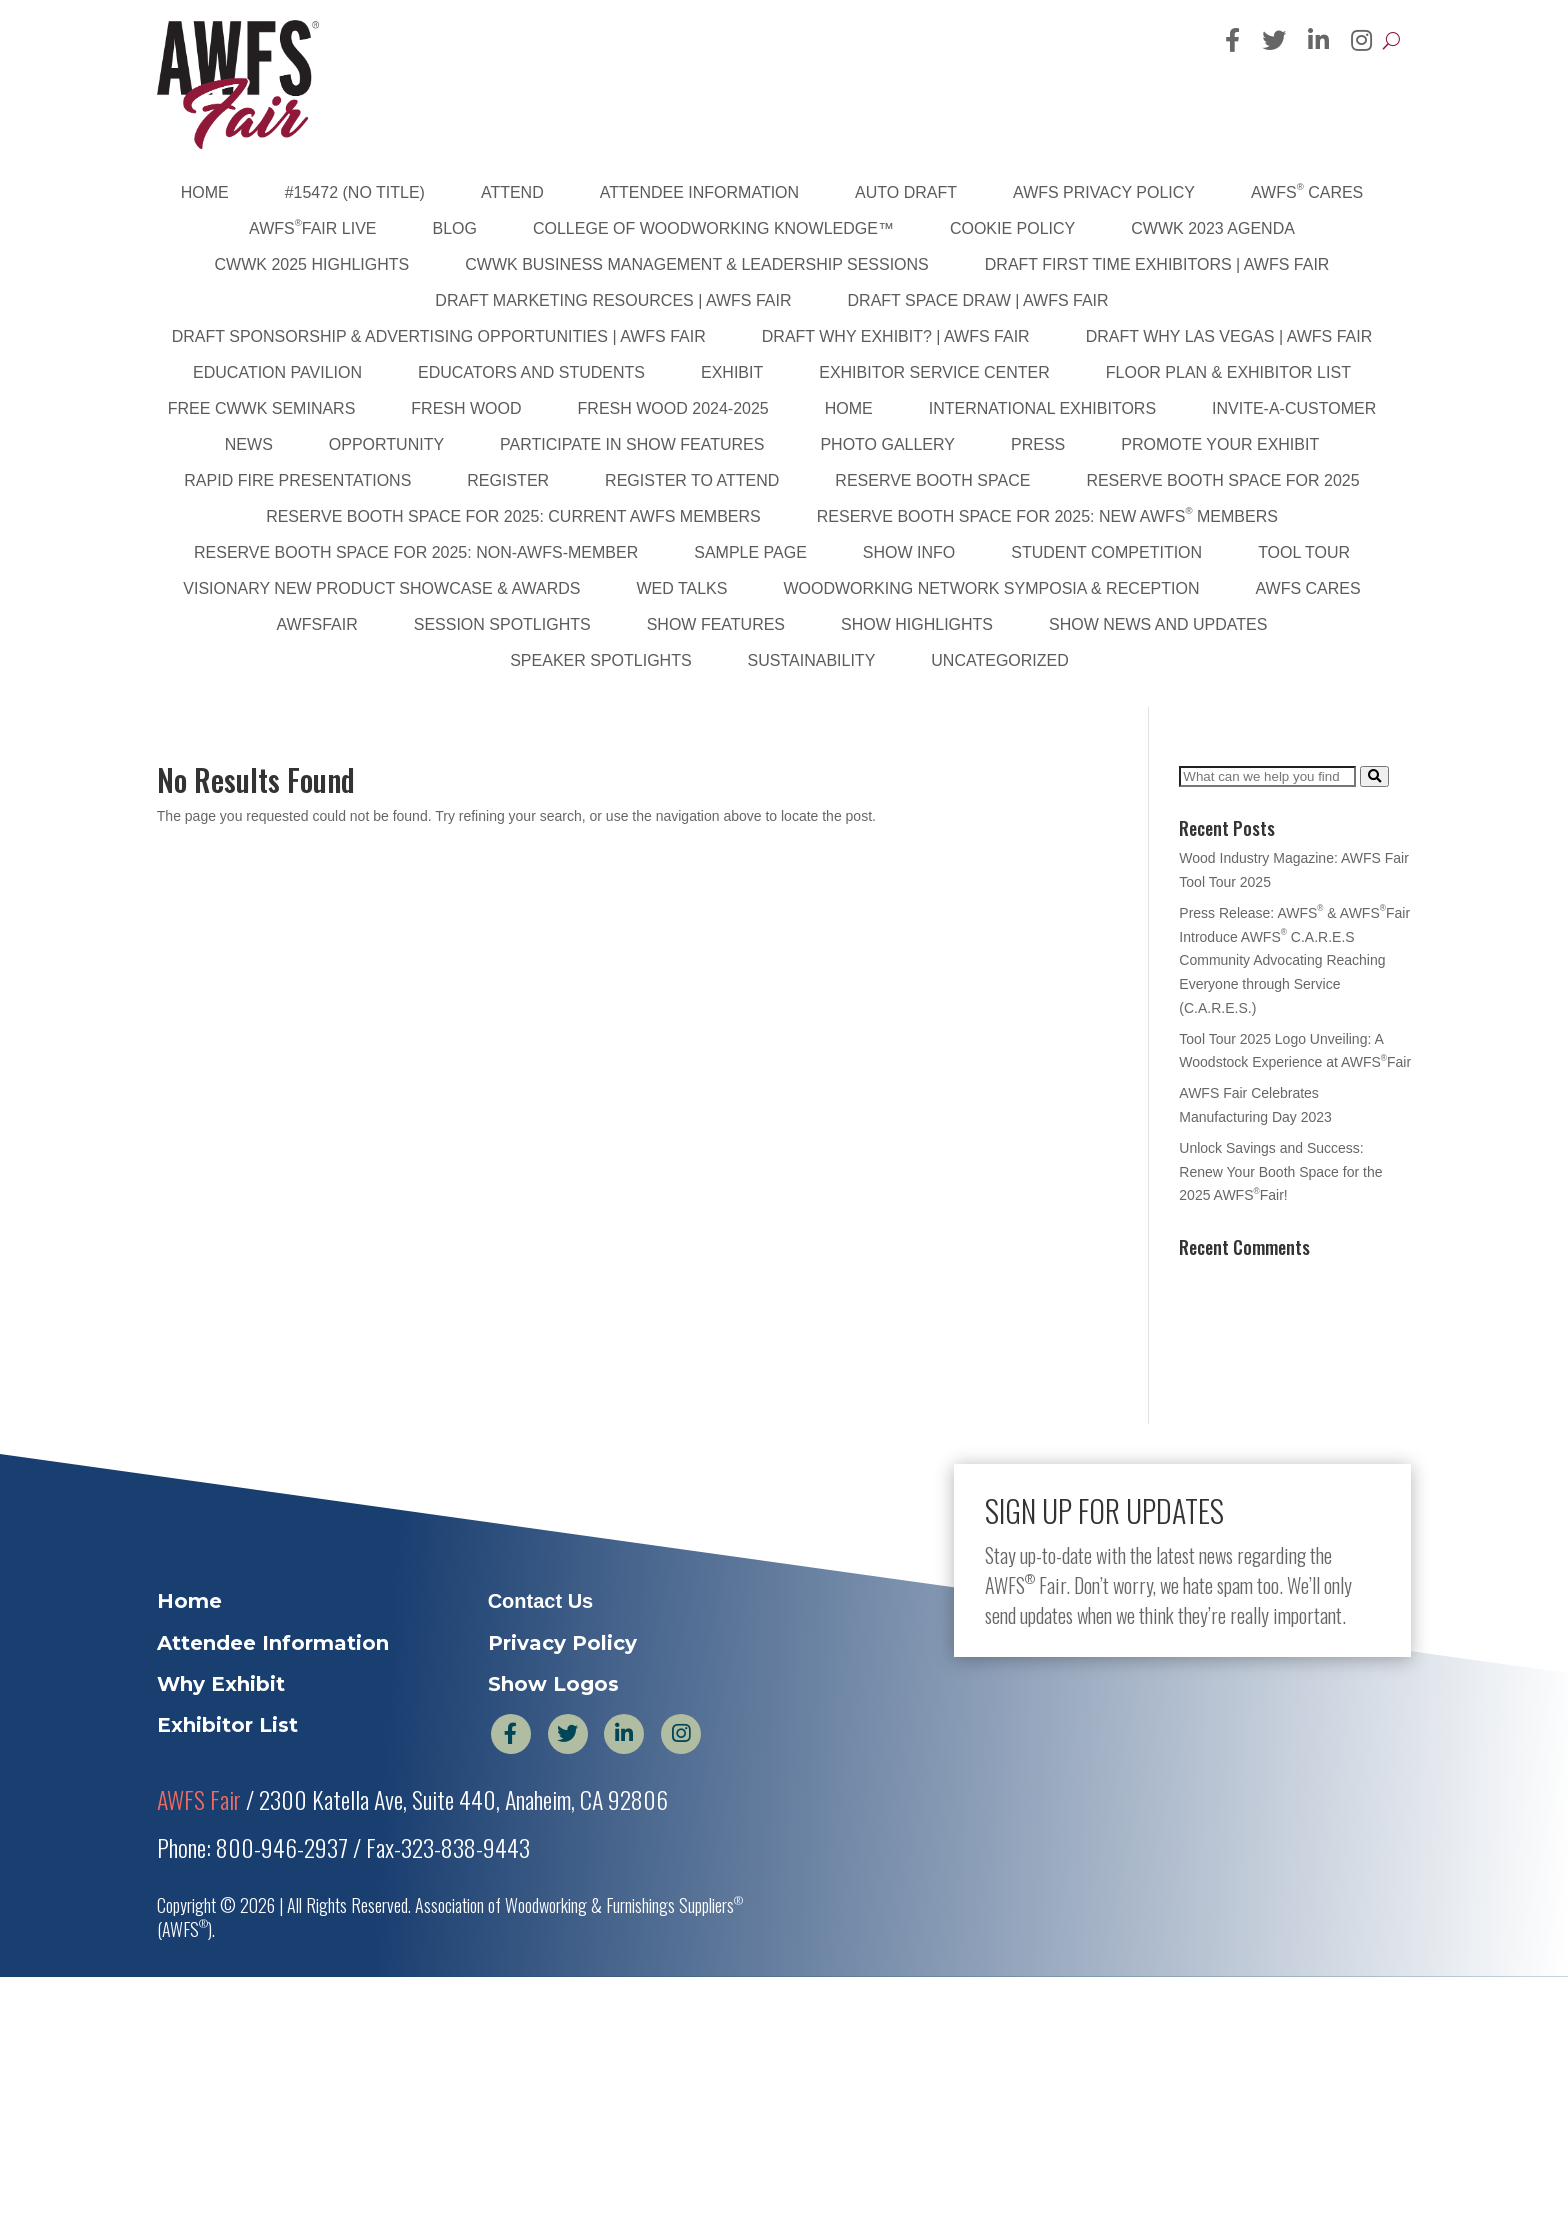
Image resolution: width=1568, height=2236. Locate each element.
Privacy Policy (562, 1643)
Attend (512, 192)
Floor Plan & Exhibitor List (1228, 372)
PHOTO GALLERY (887, 444)
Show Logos (553, 1684)
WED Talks (681, 588)
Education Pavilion (277, 372)
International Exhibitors (1042, 408)
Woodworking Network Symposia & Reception (991, 588)
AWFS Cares (1307, 191)
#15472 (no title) (355, 192)
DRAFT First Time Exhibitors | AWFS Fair (1157, 264)
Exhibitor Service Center (934, 372)
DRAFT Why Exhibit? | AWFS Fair (896, 336)
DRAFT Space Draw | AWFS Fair (978, 300)
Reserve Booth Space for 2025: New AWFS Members (1047, 515)
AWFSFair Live (312, 227)
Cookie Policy (1012, 228)
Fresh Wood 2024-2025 (673, 408)
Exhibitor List (227, 1725)
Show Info (909, 552)
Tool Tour (1304, 552)
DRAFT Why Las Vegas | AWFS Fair (1229, 336)
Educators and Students (531, 372)
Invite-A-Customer (1294, 408)
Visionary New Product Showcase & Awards (381, 588)
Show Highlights (917, 624)
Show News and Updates (1158, 624)
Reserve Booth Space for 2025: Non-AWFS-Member (416, 552)
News (249, 444)
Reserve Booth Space (932, 480)
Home (205, 192)
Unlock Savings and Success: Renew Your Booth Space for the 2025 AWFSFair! (1280, 1172)
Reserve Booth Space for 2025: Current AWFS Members (513, 516)
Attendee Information (699, 192)
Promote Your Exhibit (1220, 444)
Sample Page (750, 552)
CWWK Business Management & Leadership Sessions (697, 264)
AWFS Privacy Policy (1104, 192)
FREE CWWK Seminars (262, 408)
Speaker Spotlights (600, 660)
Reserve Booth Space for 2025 (1222, 480)
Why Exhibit (221, 1684)
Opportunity (386, 444)
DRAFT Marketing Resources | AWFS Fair (613, 300)
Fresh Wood (466, 408)
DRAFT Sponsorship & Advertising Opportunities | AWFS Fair (439, 336)
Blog (455, 228)
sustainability (812, 660)
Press (1038, 444)
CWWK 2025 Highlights (312, 264)
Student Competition (1106, 552)
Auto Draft (906, 192)
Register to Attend (692, 480)
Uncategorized (999, 660)
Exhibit (732, 372)
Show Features (716, 624)
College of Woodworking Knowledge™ (713, 228)
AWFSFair (317, 624)
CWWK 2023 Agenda (1213, 228)
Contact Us (541, 1601)
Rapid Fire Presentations (297, 480)
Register (508, 480)
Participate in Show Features (632, 444)
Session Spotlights (502, 624)
